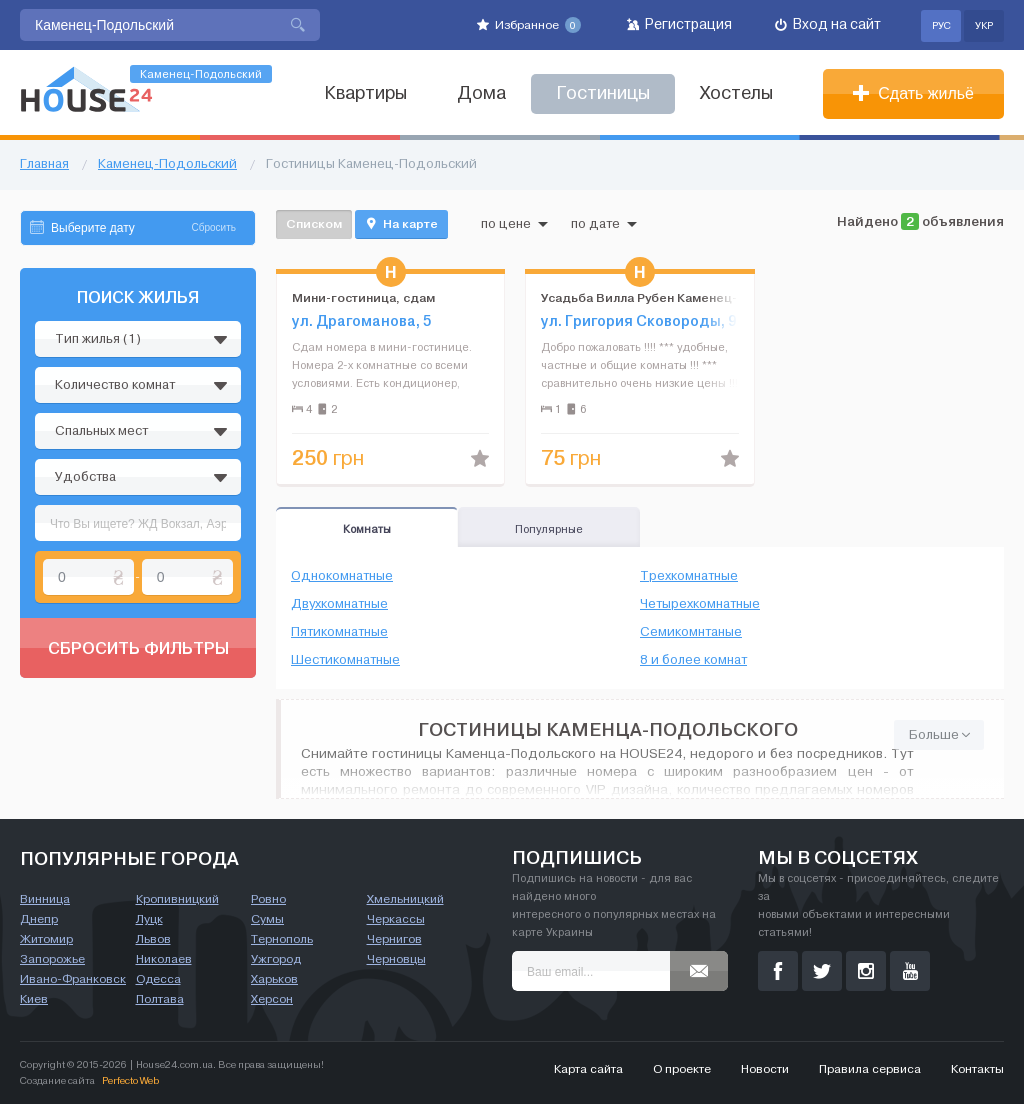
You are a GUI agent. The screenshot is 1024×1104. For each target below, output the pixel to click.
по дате (604, 224)
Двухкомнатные (339, 604)
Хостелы (736, 93)
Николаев (164, 959)
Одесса (158, 979)
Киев (34, 999)
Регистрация (679, 24)
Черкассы (396, 919)
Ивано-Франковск (73, 979)
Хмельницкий (405, 899)
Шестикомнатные (345, 660)
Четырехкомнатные (700, 604)
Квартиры (365, 93)
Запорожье (52, 959)
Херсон (272, 999)
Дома (481, 93)
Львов (153, 939)
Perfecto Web (130, 1080)
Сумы (267, 919)
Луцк (149, 919)
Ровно (268, 899)
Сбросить (214, 227)
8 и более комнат (693, 660)
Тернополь (282, 939)
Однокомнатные (342, 576)
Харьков (274, 979)
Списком (314, 223)
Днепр (39, 919)
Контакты (977, 1069)
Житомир (46, 939)
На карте (401, 224)
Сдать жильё (913, 93)
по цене (514, 224)
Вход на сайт (828, 24)
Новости (765, 1069)
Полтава (160, 999)
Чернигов (394, 939)
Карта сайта (588, 1069)
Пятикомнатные (339, 632)
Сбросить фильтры (138, 648)
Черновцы (396, 959)
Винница (45, 899)
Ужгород (276, 959)
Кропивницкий (177, 899)
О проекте (682, 1069)
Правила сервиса (870, 1069)
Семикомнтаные (691, 632)
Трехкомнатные (689, 576)
